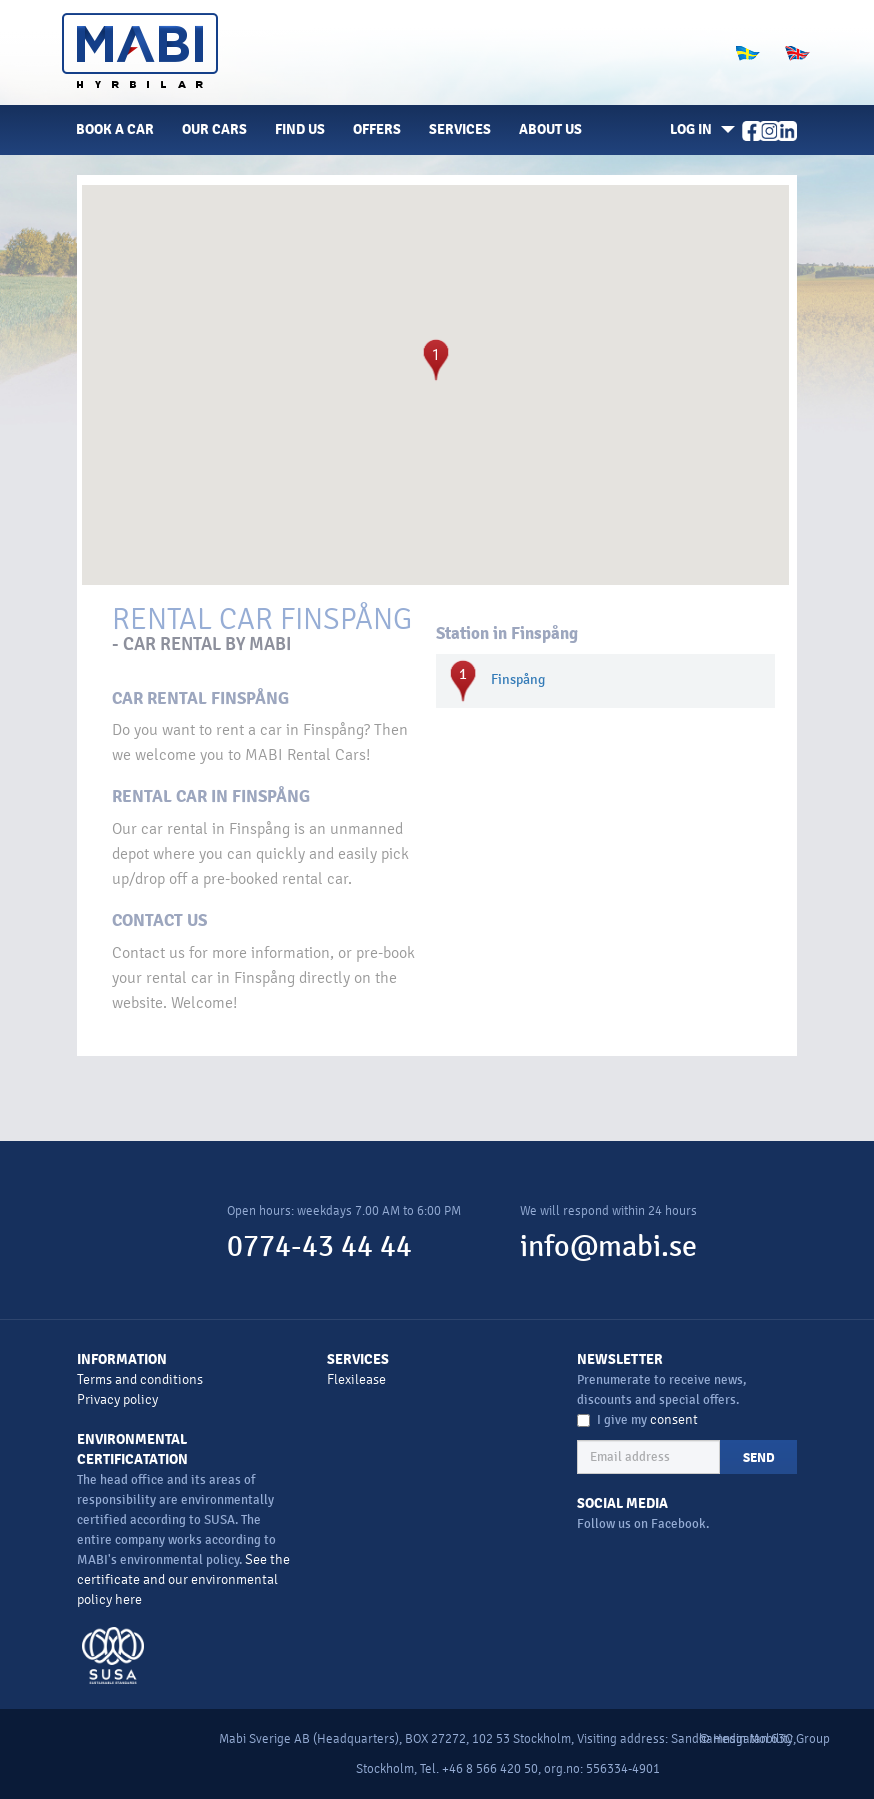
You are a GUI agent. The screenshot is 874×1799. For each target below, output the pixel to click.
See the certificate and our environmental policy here (183, 1579)
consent (674, 1419)
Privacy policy (117, 1399)
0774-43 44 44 (319, 1246)
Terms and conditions (140, 1379)
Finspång (518, 679)
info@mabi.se (608, 1246)
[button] (699, 130)
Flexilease (356, 1379)
